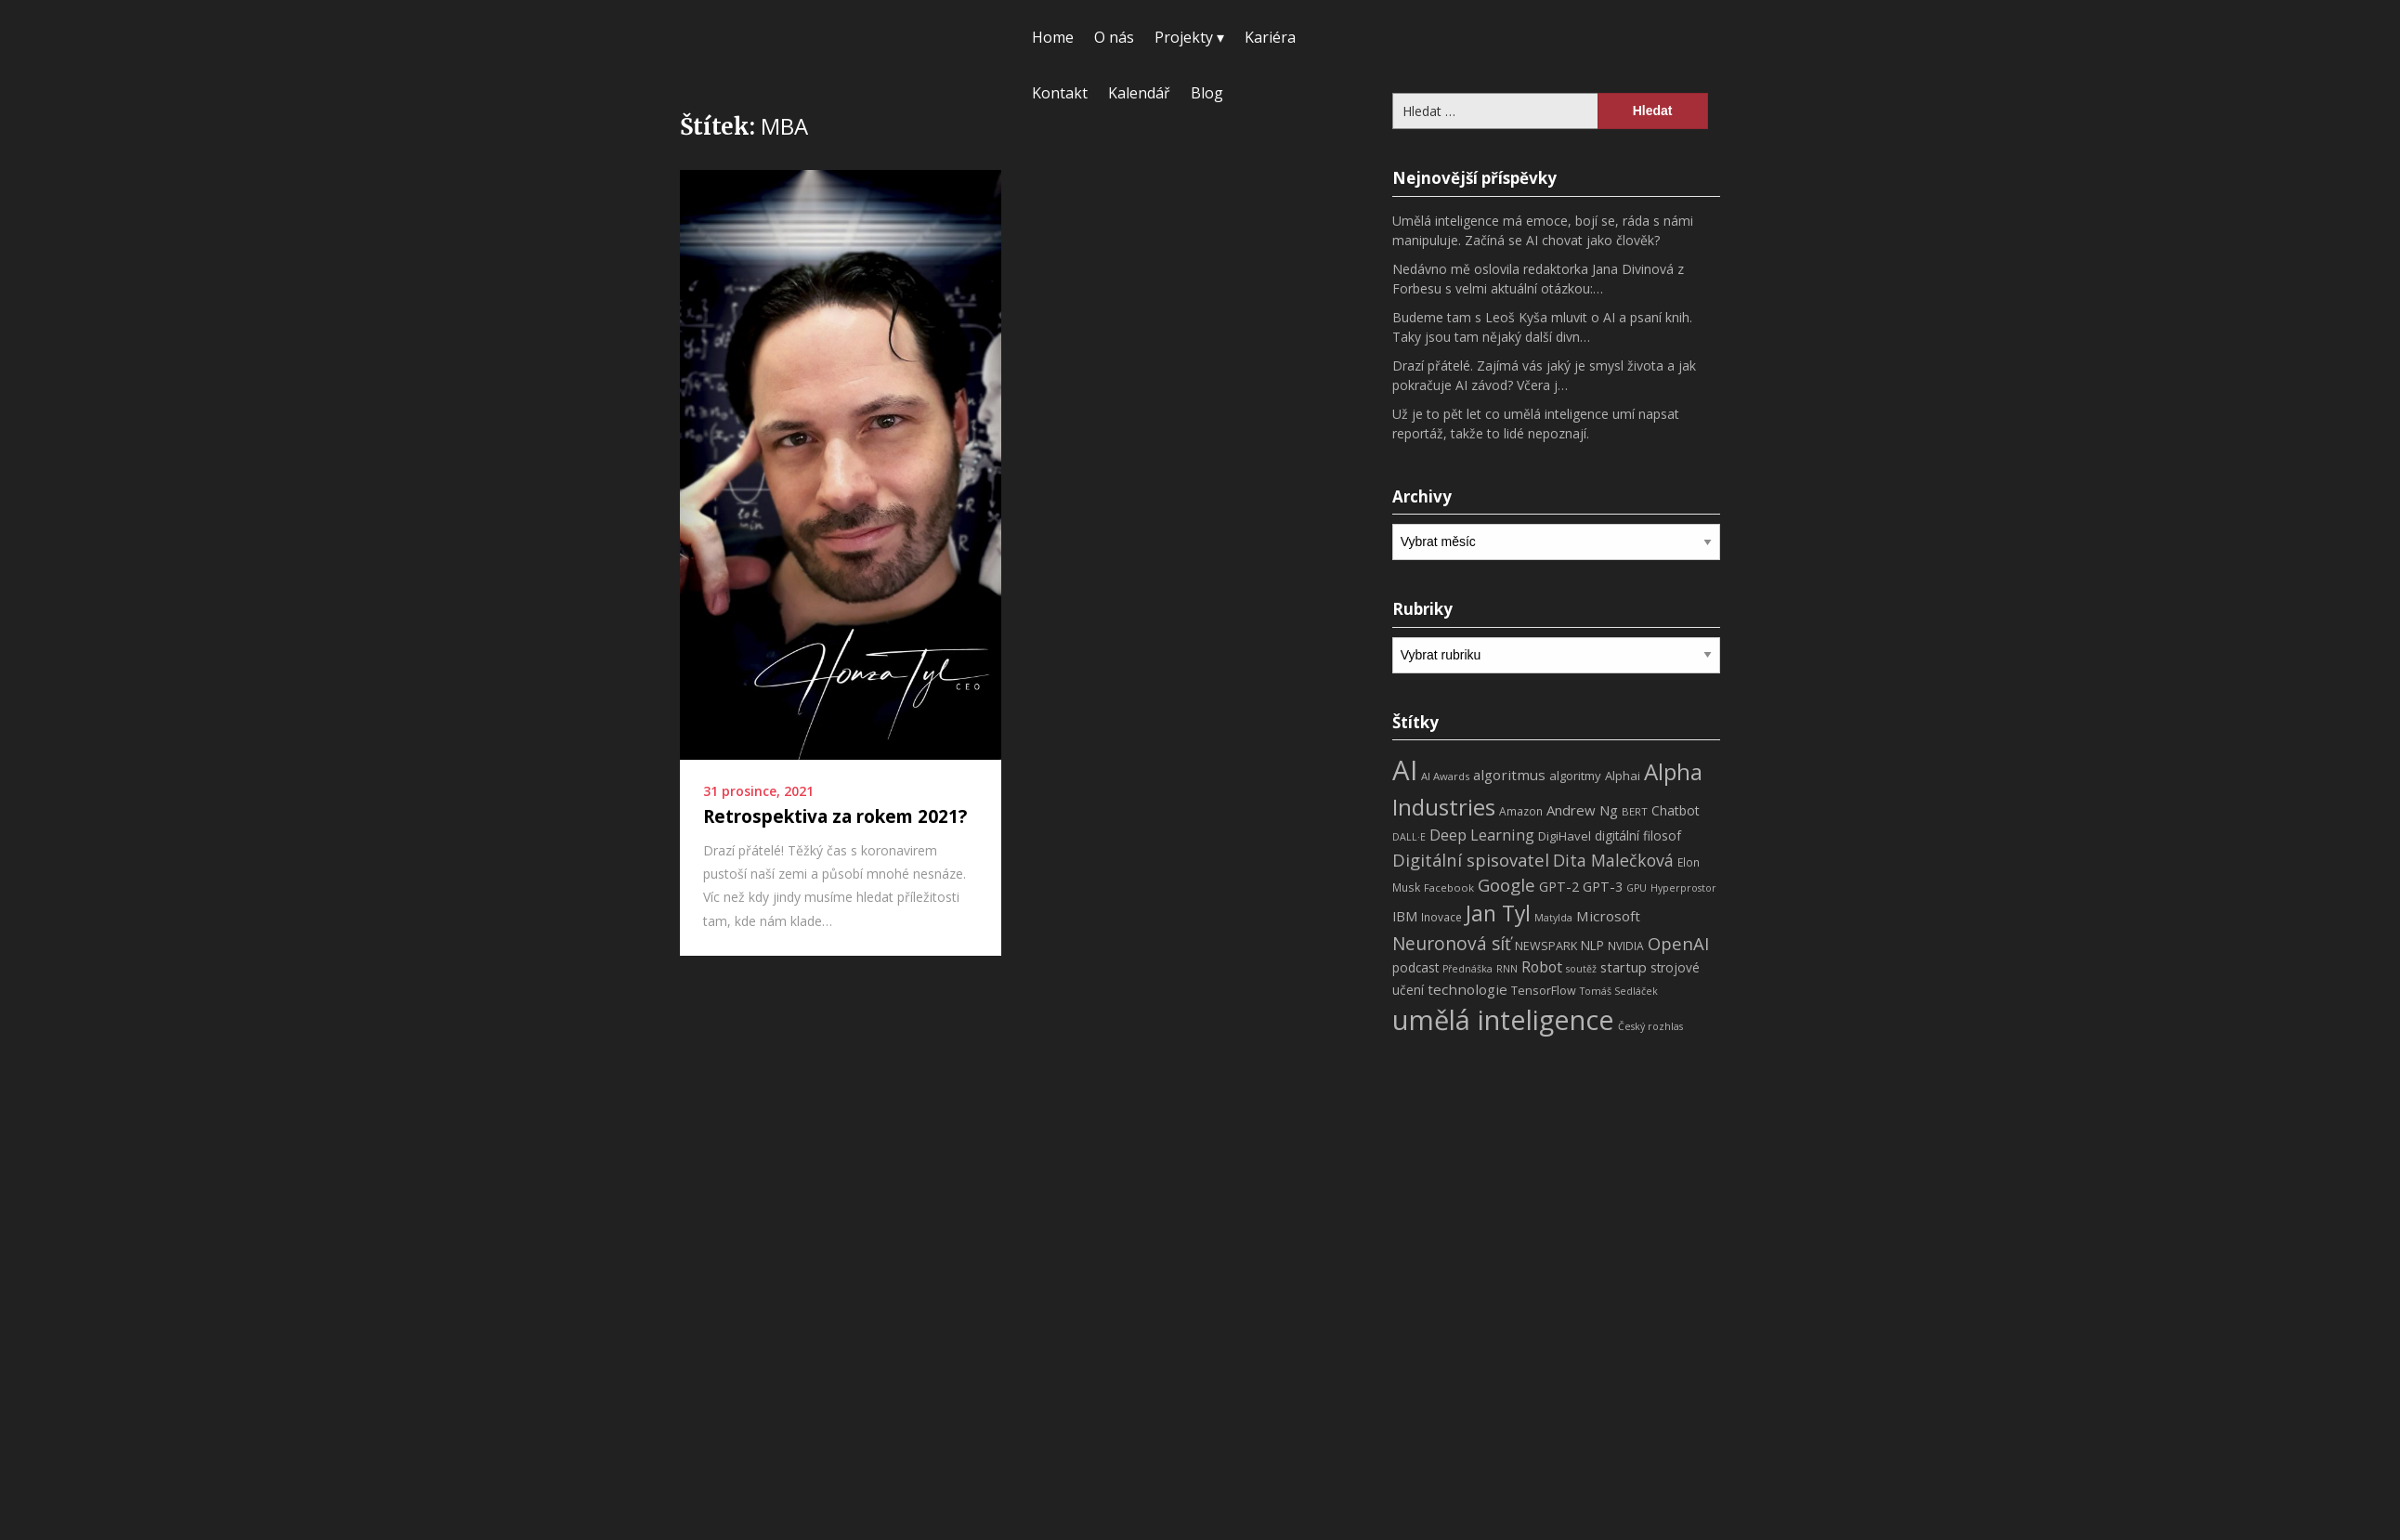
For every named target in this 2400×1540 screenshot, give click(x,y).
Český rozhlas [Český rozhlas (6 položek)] (1650, 1026)
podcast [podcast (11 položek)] (1415, 967)
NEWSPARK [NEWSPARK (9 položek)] (1546, 946)
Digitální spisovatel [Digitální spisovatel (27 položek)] (1470, 859)
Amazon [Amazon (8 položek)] (1521, 811)
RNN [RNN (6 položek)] (1507, 968)
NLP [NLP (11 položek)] (1592, 945)
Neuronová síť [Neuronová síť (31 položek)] (1451, 944)
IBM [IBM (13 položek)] (1404, 916)
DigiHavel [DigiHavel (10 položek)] (1564, 836)
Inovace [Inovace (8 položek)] (1441, 917)
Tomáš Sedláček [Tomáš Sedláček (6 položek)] (1619, 991)
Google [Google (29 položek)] (1506, 884)
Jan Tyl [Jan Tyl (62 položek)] (1498, 913)
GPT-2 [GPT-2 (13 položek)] (1559, 886)
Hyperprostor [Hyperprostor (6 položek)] (1683, 887)
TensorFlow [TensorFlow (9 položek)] (1543, 990)
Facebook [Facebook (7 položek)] (1449, 887)
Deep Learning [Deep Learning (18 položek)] (1481, 835)
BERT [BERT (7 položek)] (1635, 811)
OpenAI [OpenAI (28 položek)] (1678, 943)
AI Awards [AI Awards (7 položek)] (1445, 776)
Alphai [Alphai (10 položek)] (1622, 775)
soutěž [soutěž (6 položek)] (1581, 968)
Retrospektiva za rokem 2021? (835, 816)
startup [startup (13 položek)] (1623, 967)
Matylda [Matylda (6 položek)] (1553, 917)
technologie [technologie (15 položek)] (1467, 989)
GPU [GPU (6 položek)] (1636, 887)
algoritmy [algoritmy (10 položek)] (1575, 775)
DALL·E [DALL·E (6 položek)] (1409, 836)
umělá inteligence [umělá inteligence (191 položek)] (1503, 1019)
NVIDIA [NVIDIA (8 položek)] (1626, 946)
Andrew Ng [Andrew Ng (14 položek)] (1582, 810)
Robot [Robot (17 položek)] (1541, 967)
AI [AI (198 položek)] (1404, 770)
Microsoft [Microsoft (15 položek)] (1608, 916)
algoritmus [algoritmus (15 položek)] (1509, 774)
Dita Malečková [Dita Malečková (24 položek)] (1613, 860)
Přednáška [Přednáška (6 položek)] (1467, 968)
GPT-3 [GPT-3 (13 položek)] (1603, 886)
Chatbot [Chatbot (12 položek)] (1675, 810)
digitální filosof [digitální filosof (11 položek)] (1638, 835)
